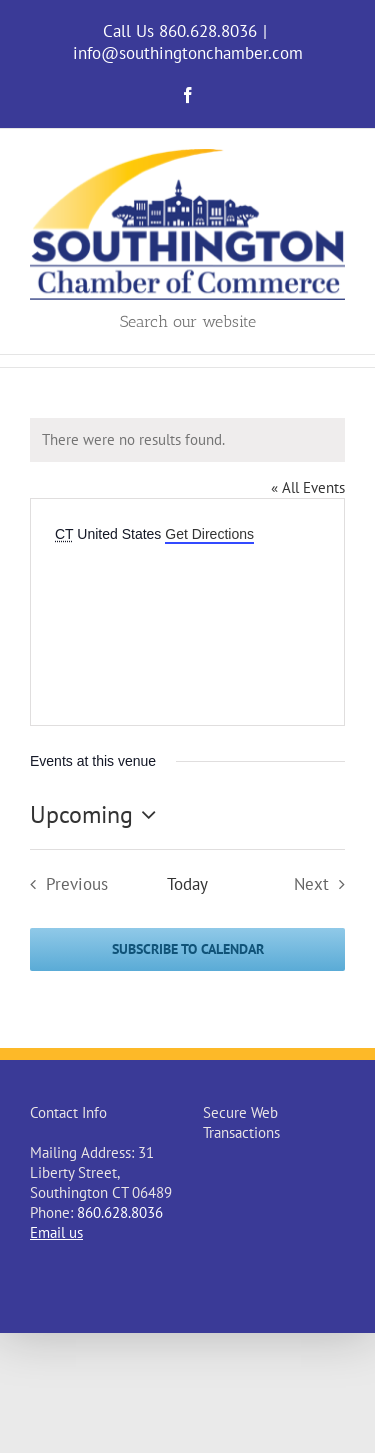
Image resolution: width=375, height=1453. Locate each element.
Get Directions (209, 534)
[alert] (187, 440)
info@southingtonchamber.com (188, 53)
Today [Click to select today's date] (187, 884)
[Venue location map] (187, 621)
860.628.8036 (120, 1212)
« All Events (308, 487)
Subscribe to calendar (188, 949)
